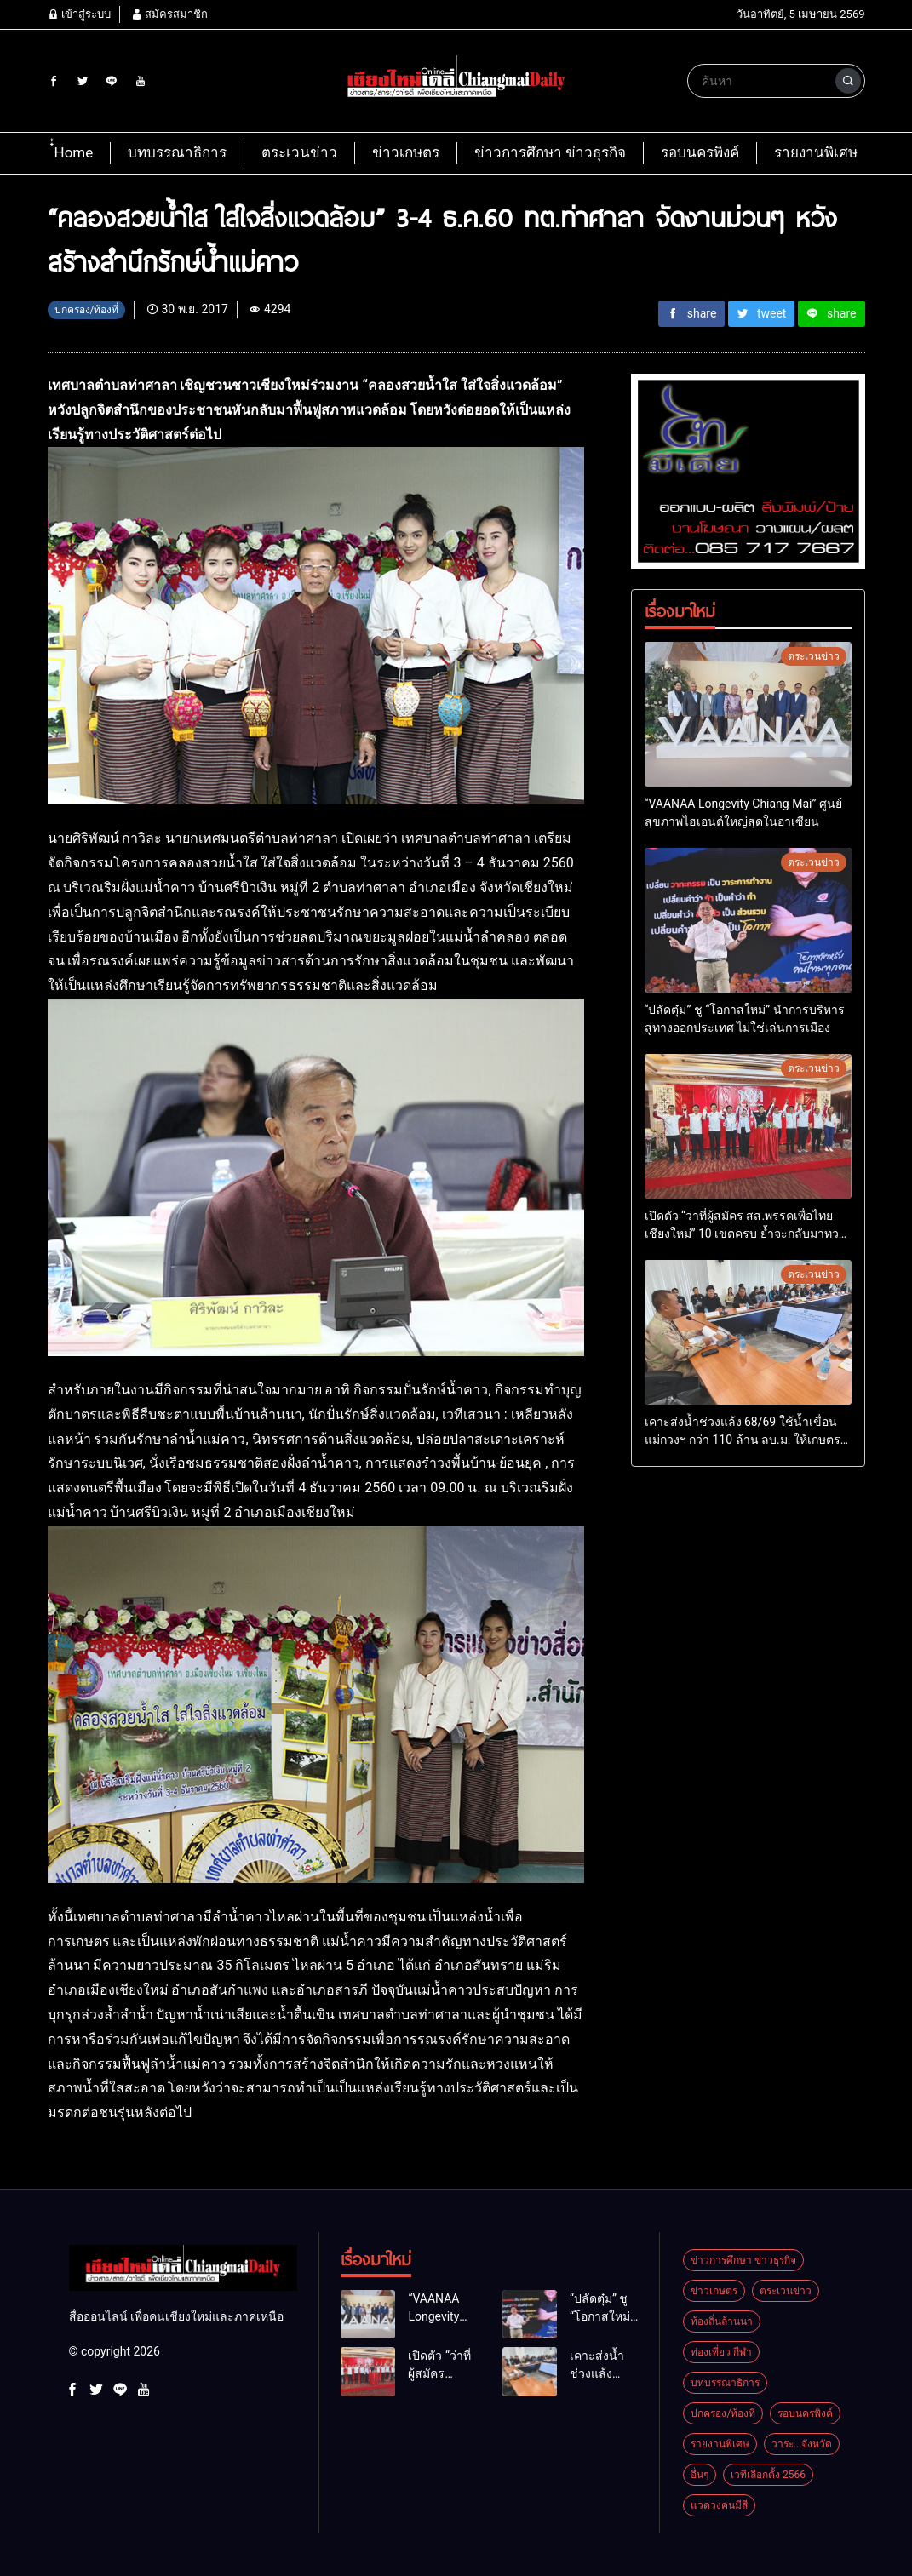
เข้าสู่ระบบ (79, 14)
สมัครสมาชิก (169, 14)
